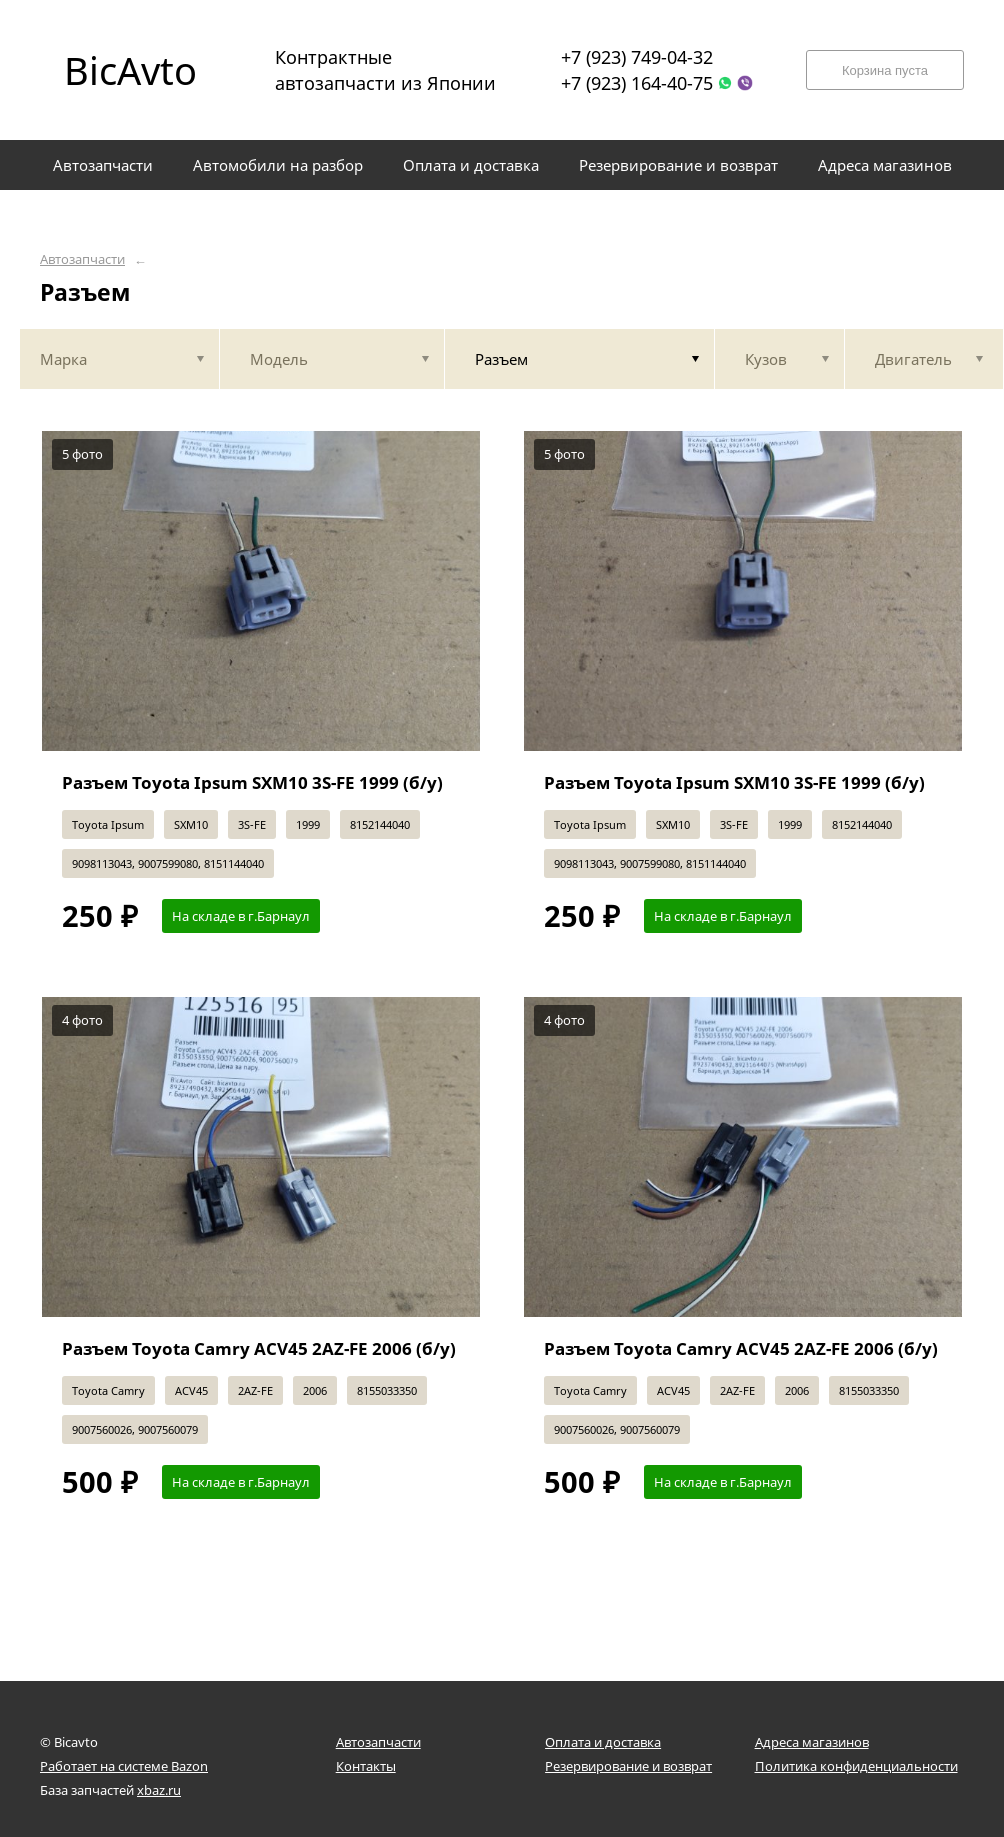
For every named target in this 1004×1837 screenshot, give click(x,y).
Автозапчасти (82, 259)
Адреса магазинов (812, 1742)
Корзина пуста (885, 70)
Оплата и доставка (603, 1742)
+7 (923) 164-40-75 (637, 83)
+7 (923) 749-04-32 (637, 57)
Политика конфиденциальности (856, 1766)
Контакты (366, 1766)
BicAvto (130, 70)
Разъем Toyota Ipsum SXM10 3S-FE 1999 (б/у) (252, 782)
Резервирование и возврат (628, 1766)
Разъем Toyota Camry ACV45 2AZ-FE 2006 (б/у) (259, 1348)
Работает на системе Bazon (124, 1766)
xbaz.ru (159, 1790)
